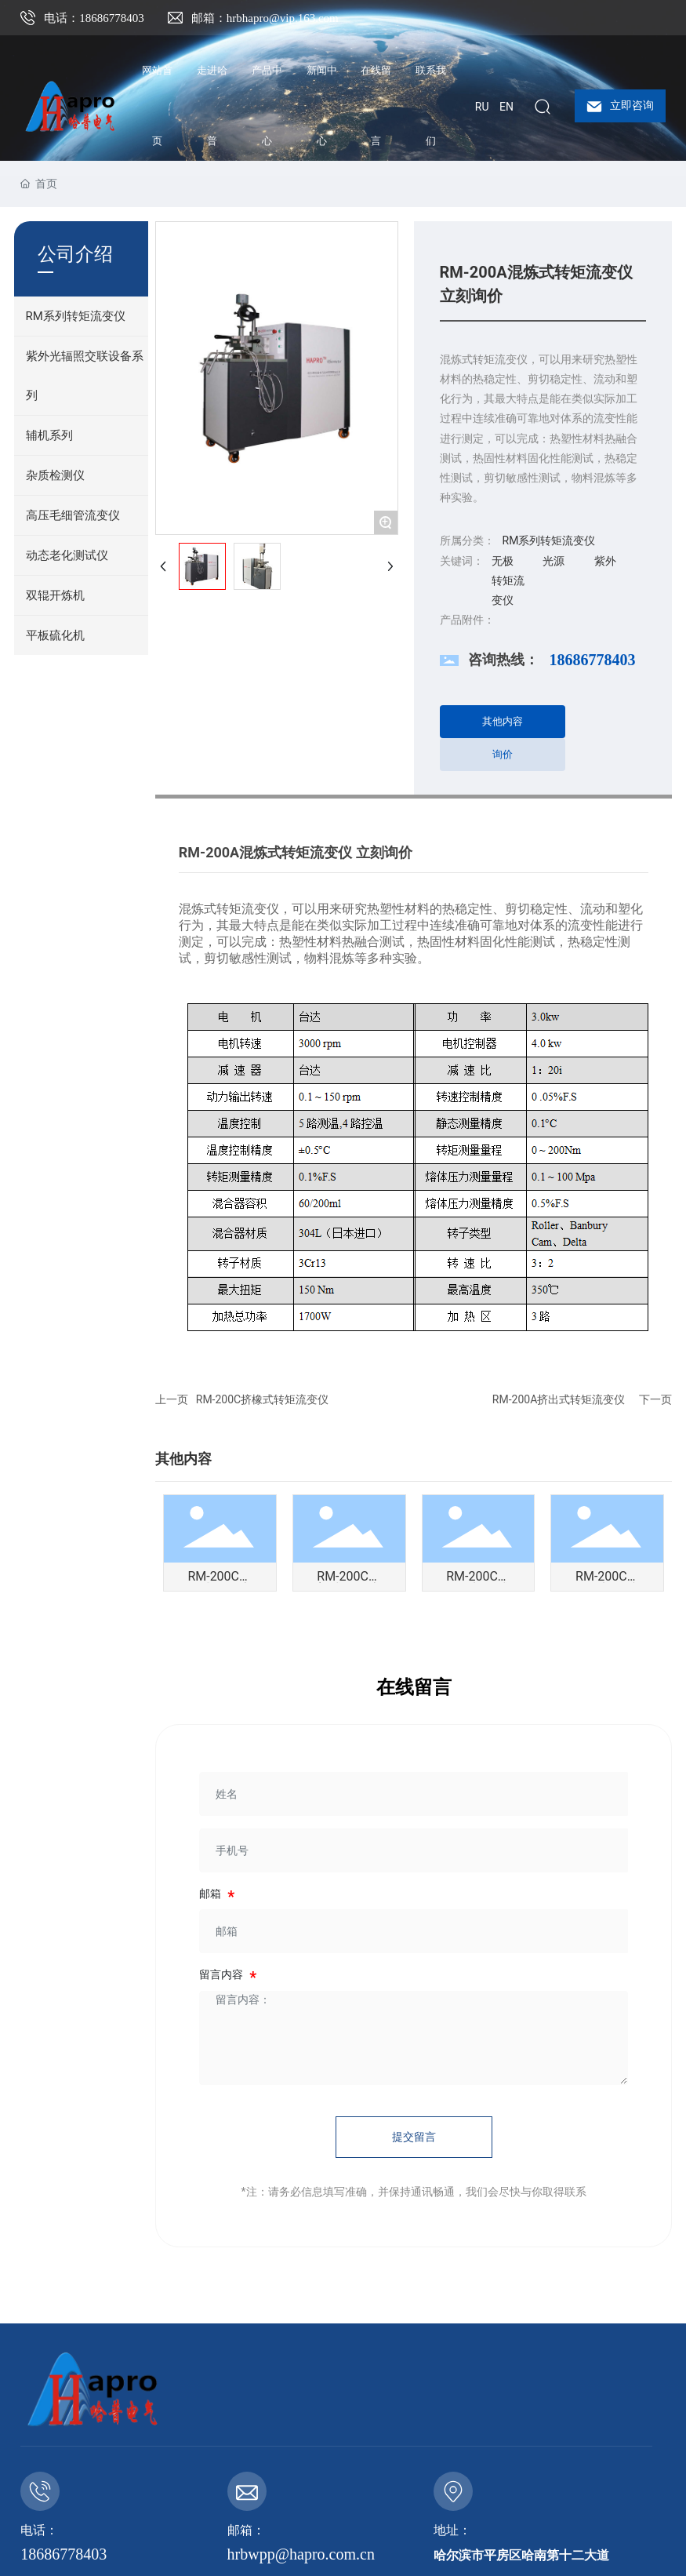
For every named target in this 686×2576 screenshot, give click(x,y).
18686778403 (593, 659)
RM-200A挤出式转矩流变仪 (558, 1399)
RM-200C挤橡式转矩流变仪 (262, 1399)
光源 (553, 561)
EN (506, 106)
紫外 (605, 561)
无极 (503, 561)
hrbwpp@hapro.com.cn (301, 2554)
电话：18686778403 (94, 18)
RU (482, 106)
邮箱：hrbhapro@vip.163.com (265, 18)
